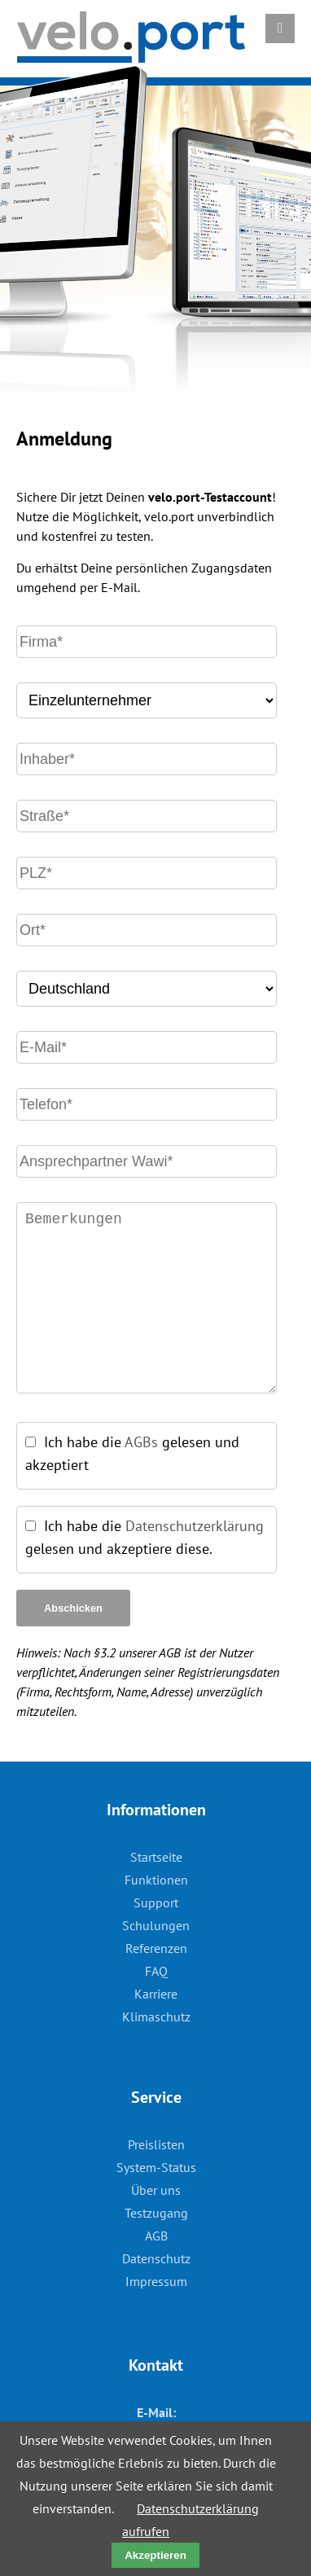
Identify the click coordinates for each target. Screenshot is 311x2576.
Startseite (156, 1857)
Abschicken (73, 1608)
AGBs (141, 1442)
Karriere (155, 1994)
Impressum (156, 2281)
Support (156, 1902)
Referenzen (156, 1948)
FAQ (156, 1971)
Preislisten (156, 2144)
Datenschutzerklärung (194, 1525)
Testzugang (156, 2213)
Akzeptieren (155, 2555)
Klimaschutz (156, 2016)
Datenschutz (156, 2258)
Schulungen (156, 1925)
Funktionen (156, 1880)
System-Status (156, 2167)
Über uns (156, 2190)
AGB (156, 2235)
